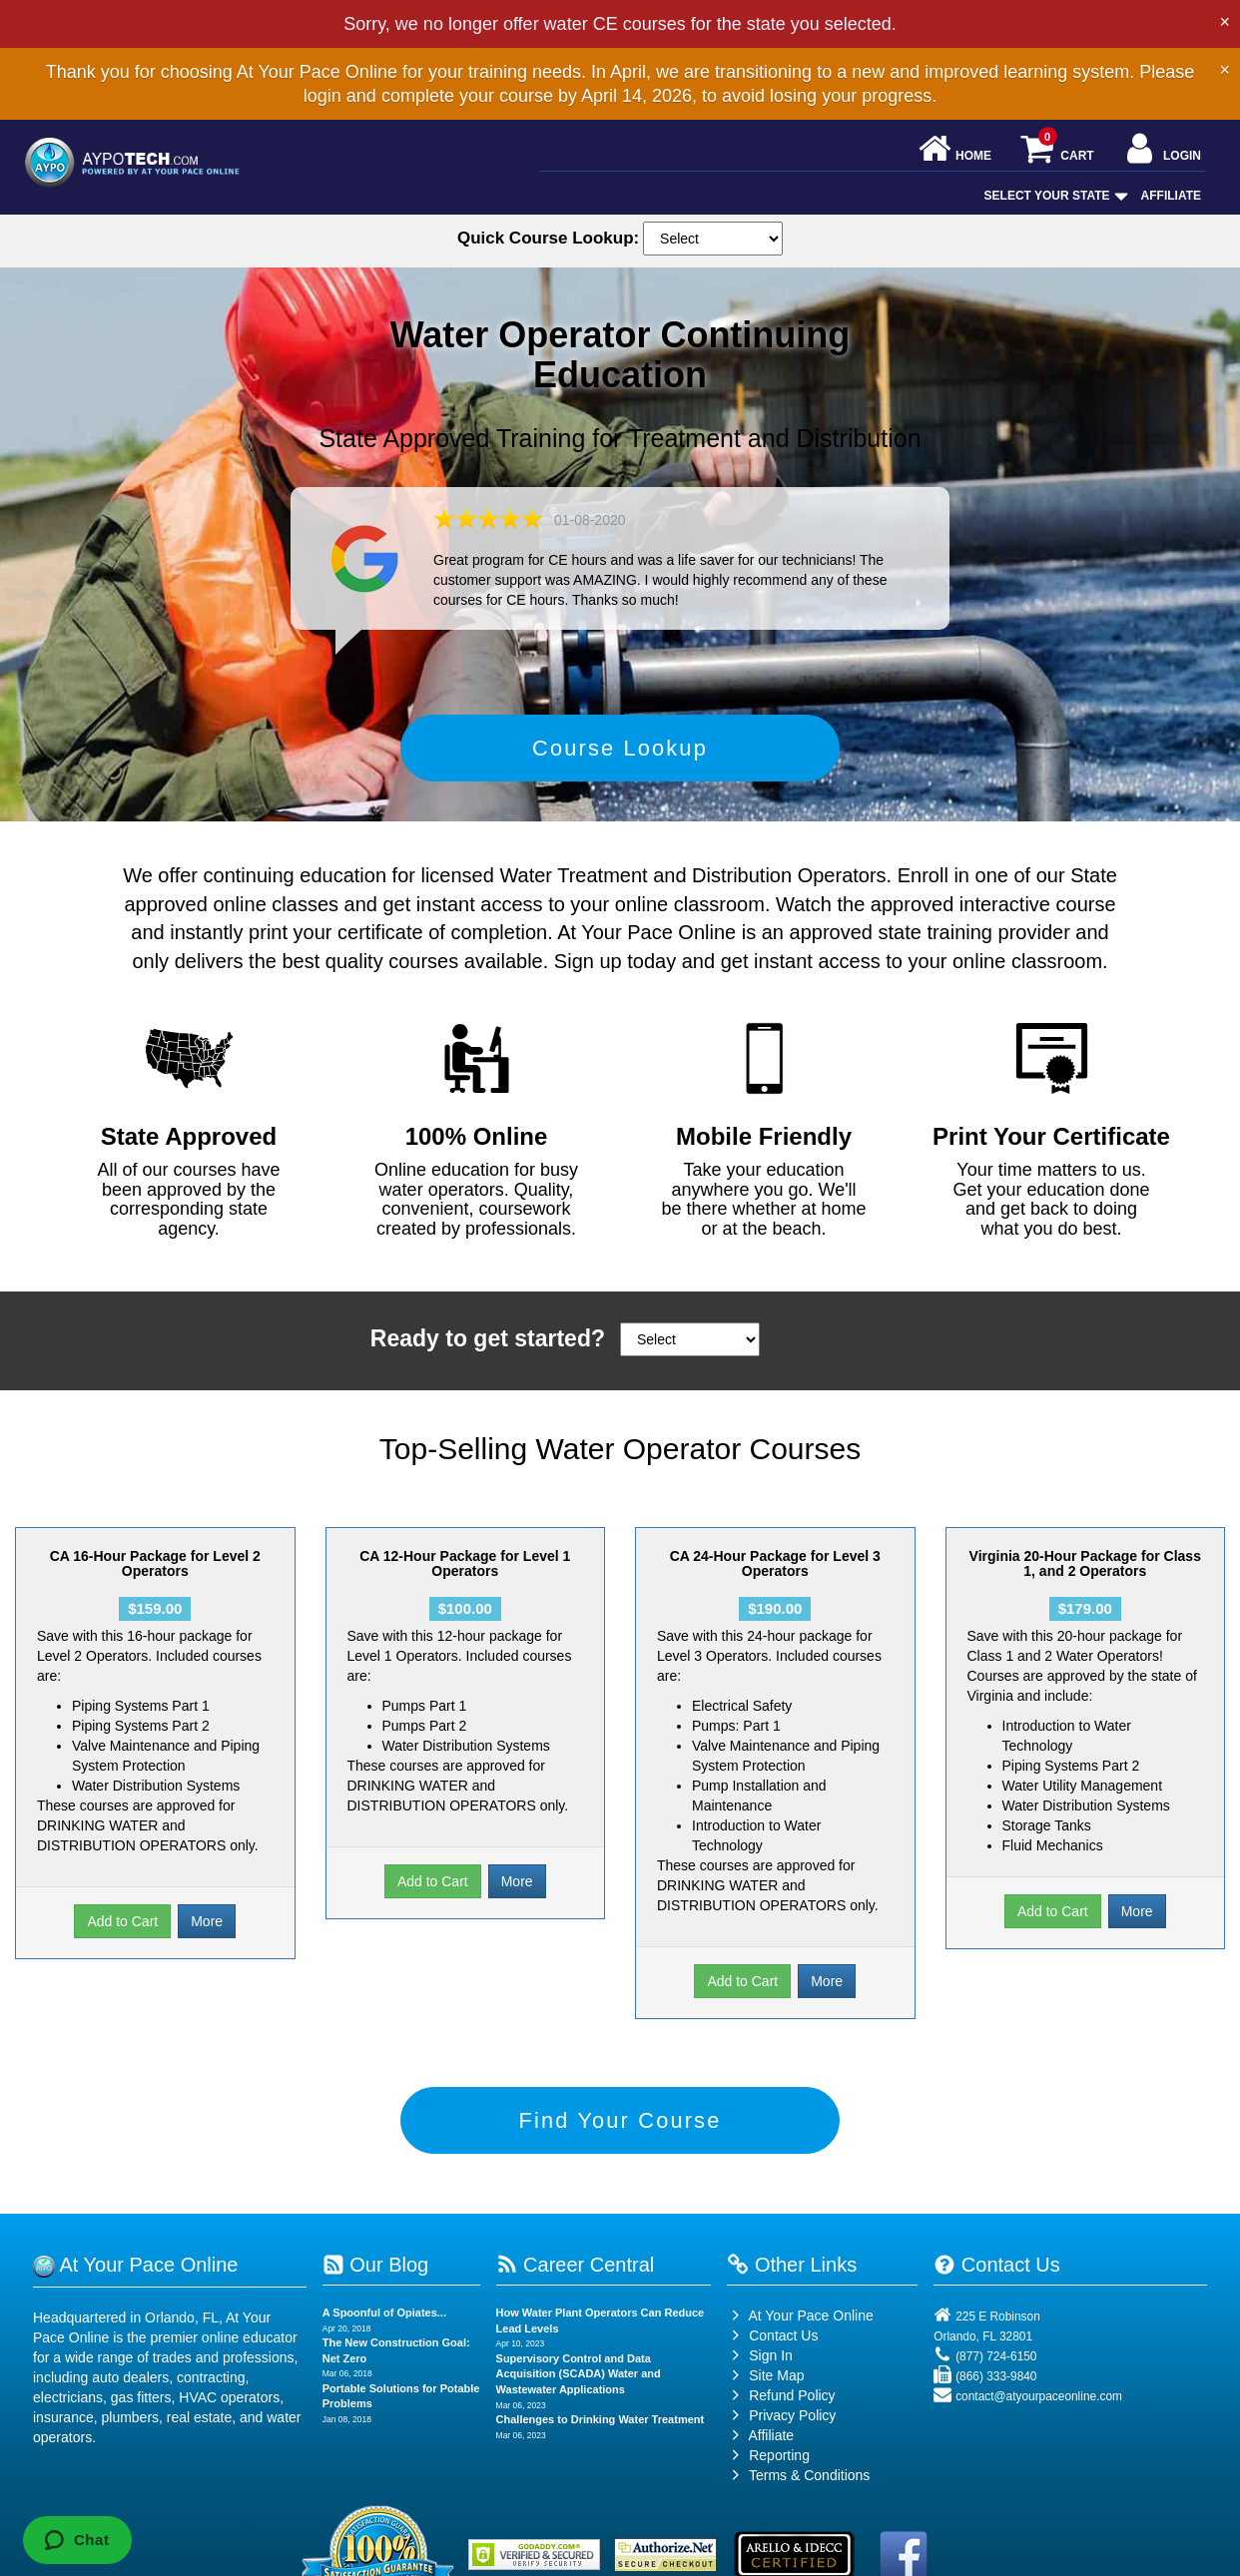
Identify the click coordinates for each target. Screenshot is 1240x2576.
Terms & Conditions (809, 2507)
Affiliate (1171, 196)
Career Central (575, 2297)
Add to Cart (122, 1937)
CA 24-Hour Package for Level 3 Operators (775, 1579)
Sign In (759, 2387)
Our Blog (375, 2297)
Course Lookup (620, 756)
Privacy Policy (792, 2447)
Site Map (765, 2407)
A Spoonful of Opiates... (384, 2344)
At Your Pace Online (800, 2347)
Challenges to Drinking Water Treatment (600, 2451)
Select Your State (1054, 196)
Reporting (779, 2487)
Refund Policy (792, 2427)
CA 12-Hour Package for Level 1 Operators (464, 1579)
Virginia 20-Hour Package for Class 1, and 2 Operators (1085, 1579)
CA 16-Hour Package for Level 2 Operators (155, 1579)
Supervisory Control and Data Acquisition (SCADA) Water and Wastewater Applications (578, 2405)
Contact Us (772, 2367)
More (207, 1937)
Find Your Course (620, 2144)
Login (1161, 150)
